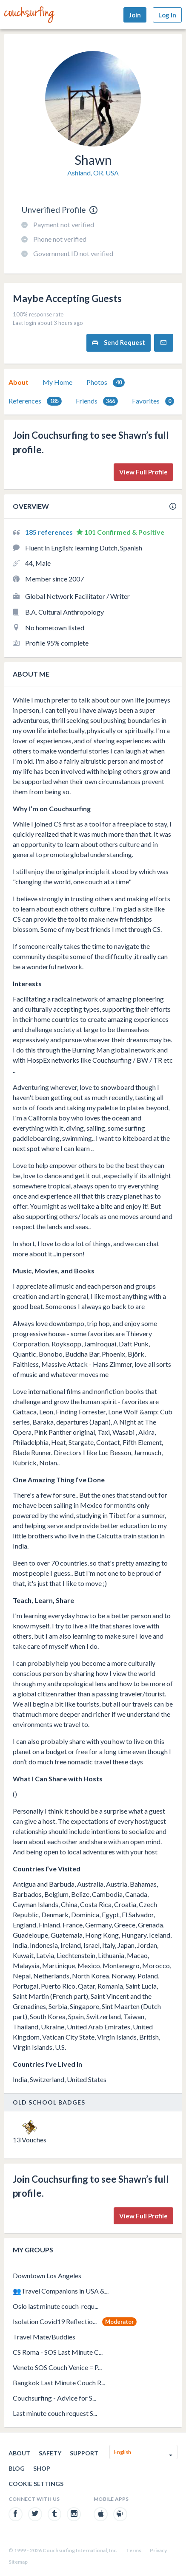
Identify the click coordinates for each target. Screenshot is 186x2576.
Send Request (118, 343)
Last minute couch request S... (55, 2413)
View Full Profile (143, 472)
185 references (49, 532)
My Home (57, 382)
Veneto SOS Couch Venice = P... (57, 2367)
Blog (17, 2468)
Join (135, 15)
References (35, 401)
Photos (105, 382)
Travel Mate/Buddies (44, 2337)
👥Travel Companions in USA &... (61, 2291)
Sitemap (18, 2562)
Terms (133, 2550)
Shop (41, 2468)
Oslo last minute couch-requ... (55, 2306)
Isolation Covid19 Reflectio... (55, 2321)
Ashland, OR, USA (93, 173)
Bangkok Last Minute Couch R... (59, 2382)
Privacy (158, 2550)
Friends (97, 401)
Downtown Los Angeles (47, 2275)
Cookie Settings (36, 2483)
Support (84, 2453)
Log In (167, 15)
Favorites (153, 401)
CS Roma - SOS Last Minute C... (58, 2352)
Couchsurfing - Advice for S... (54, 2398)
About (19, 382)
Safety (50, 2453)
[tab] (19, 382)
